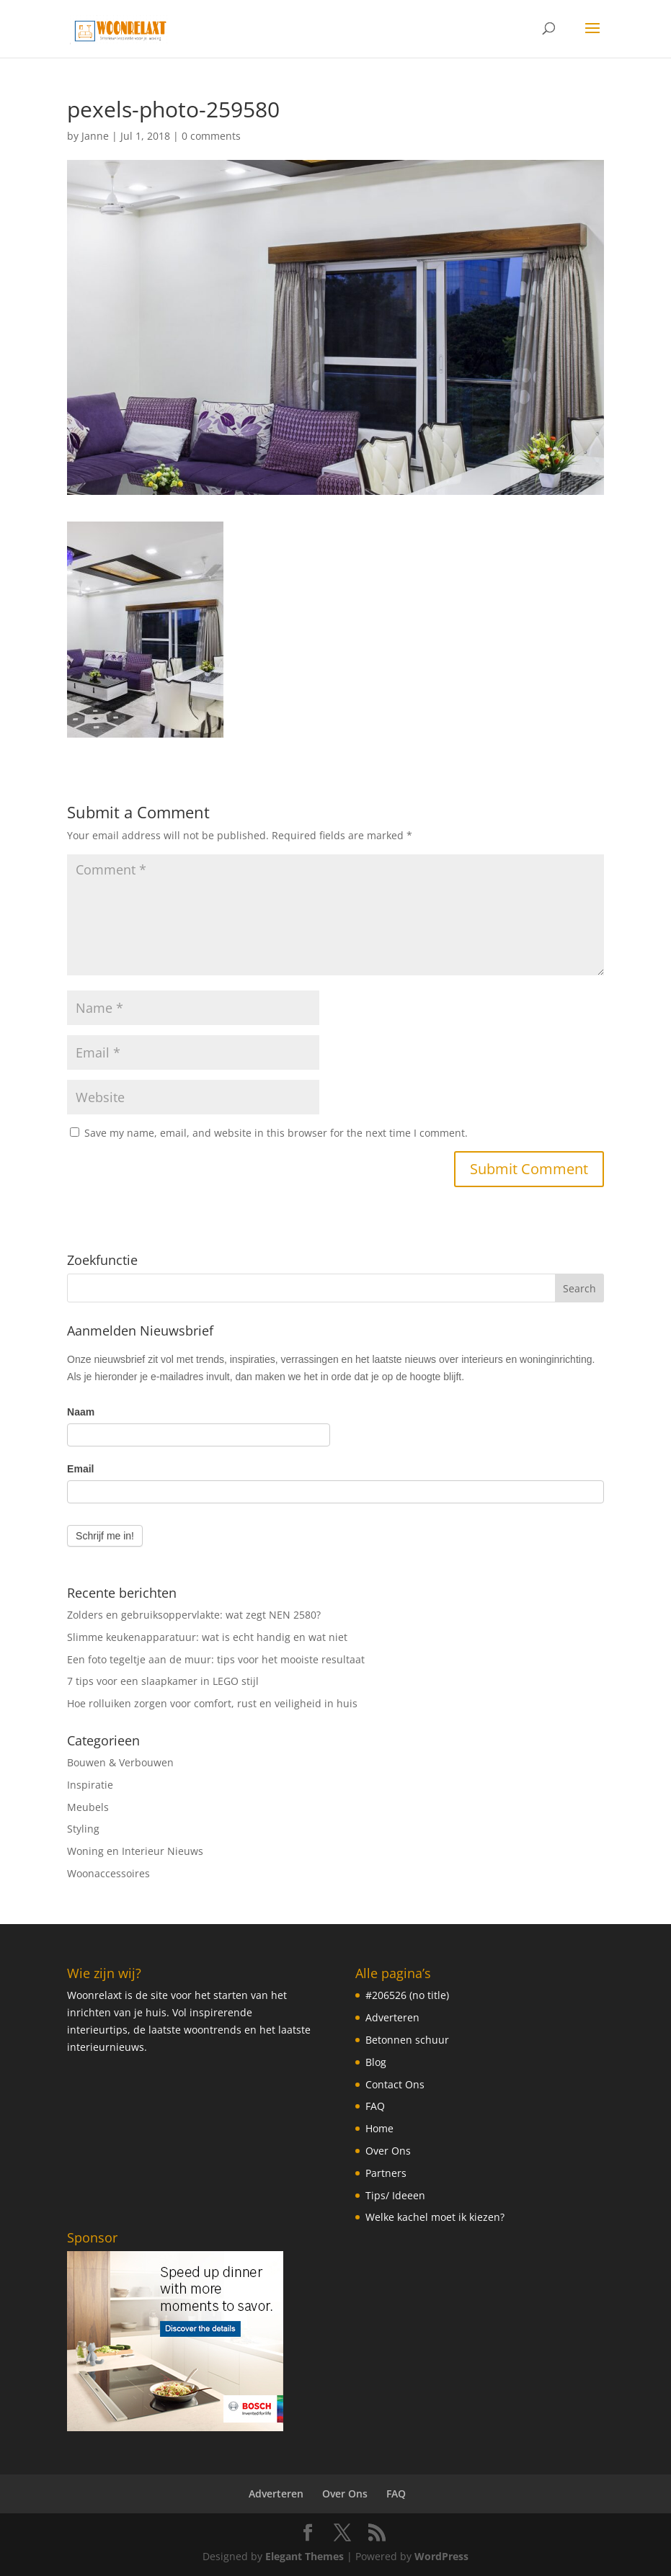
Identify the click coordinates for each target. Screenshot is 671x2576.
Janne (95, 136)
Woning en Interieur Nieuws (135, 1851)
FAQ (375, 2106)
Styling (83, 1828)
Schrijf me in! (105, 1536)
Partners (385, 2173)
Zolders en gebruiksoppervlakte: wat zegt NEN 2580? (194, 1615)
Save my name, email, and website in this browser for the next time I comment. (276, 1133)
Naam (80, 1412)
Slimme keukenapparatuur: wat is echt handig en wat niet (207, 1637)
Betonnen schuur (407, 2040)
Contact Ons (395, 2084)
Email (80, 1469)
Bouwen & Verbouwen (120, 1762)
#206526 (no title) (407, 1995)
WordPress (441, 2556)
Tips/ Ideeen (395, 2195)
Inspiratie (90, 1785)
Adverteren (392, 2017)
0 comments (211, 136)
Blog (375, 2062)
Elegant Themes (304, 2556)
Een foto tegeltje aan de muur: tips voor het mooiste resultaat (216, 1659)
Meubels (88, 1807)
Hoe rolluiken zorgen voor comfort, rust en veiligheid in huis (212, 1703)
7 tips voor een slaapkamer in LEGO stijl (163, 1681)
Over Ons (388, 2150)
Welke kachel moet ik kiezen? (435, 2217)
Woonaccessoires (108, 1873)
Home (379, 2128)
